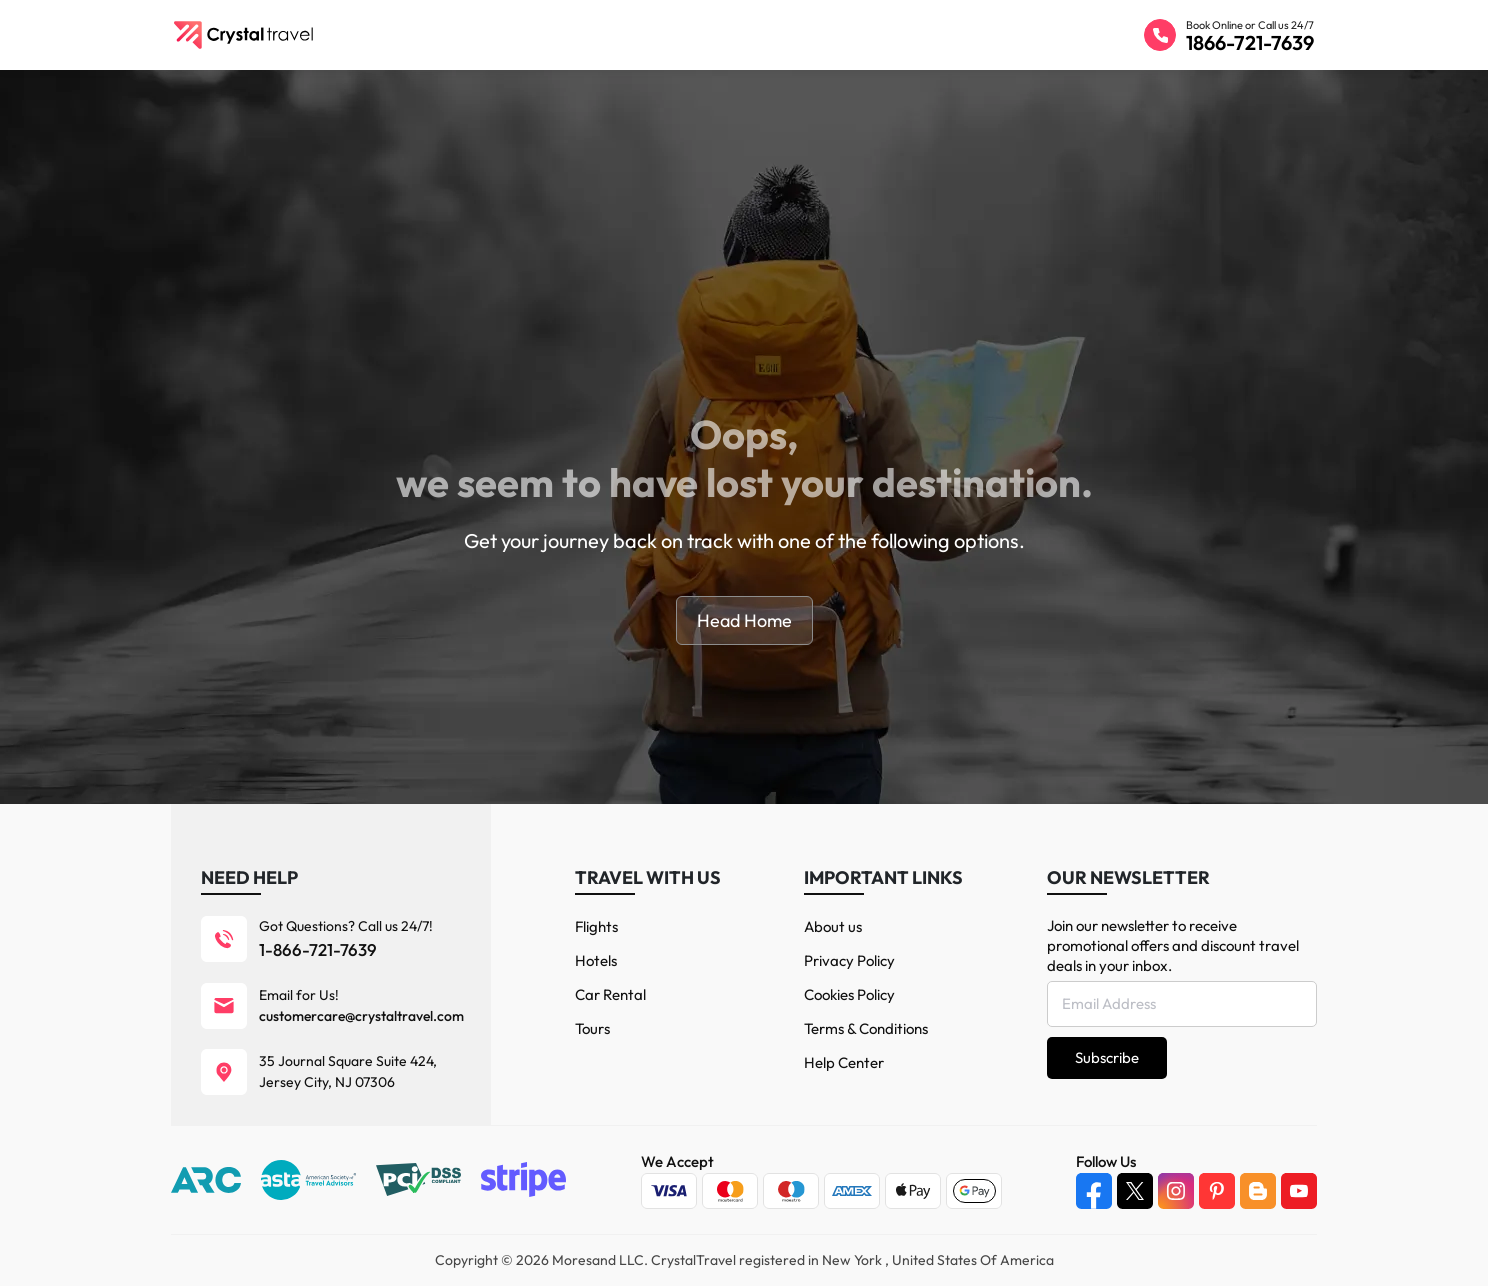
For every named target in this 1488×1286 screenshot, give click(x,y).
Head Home (744, 620)
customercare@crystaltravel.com (361, 1016)
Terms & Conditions (866, 1028)
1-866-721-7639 (318, 949)
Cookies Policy (849, 994)
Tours (592, 1028)
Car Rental (610, 994)
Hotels (596, 960)
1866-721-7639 (1250, 42)
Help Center (844, 1062)
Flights (596, 926)
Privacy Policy (849, 960)
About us (833, 926)
